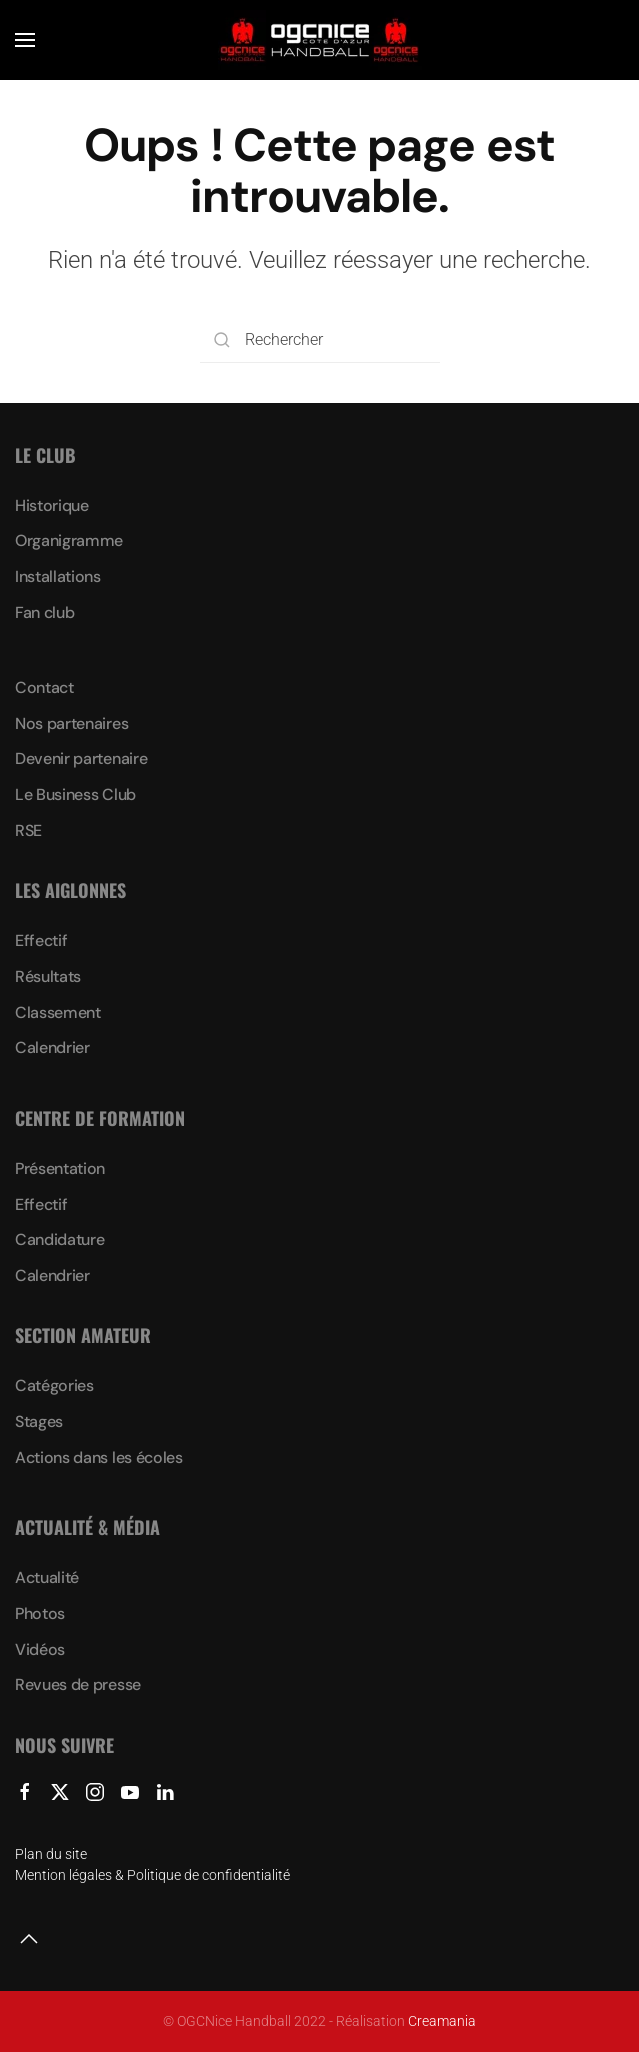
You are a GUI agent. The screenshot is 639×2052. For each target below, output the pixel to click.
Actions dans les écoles (99, 1457)
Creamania (442, 2021)
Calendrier (52, 1047)
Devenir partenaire (81, 758)
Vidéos (40, 1649)
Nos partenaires (71, 723)
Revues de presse (78, 1684)
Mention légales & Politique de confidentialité (152, 1875)
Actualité (47, 1577)
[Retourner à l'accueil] (320, 40)
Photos (40, 1613)
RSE (28, 830)
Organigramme (69, 540)
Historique (52, 505)
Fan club (44, 612)
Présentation (60, 1168)
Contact (44, 687)
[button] (25, 40)
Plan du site (51, 1854)
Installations (58, 576)
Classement (58, 1012)
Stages (39, 1421)
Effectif (41, 940)
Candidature (59, 1239)
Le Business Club (75, 794)
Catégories (54, 1385)
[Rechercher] (320, 340)
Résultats (48, 976)
